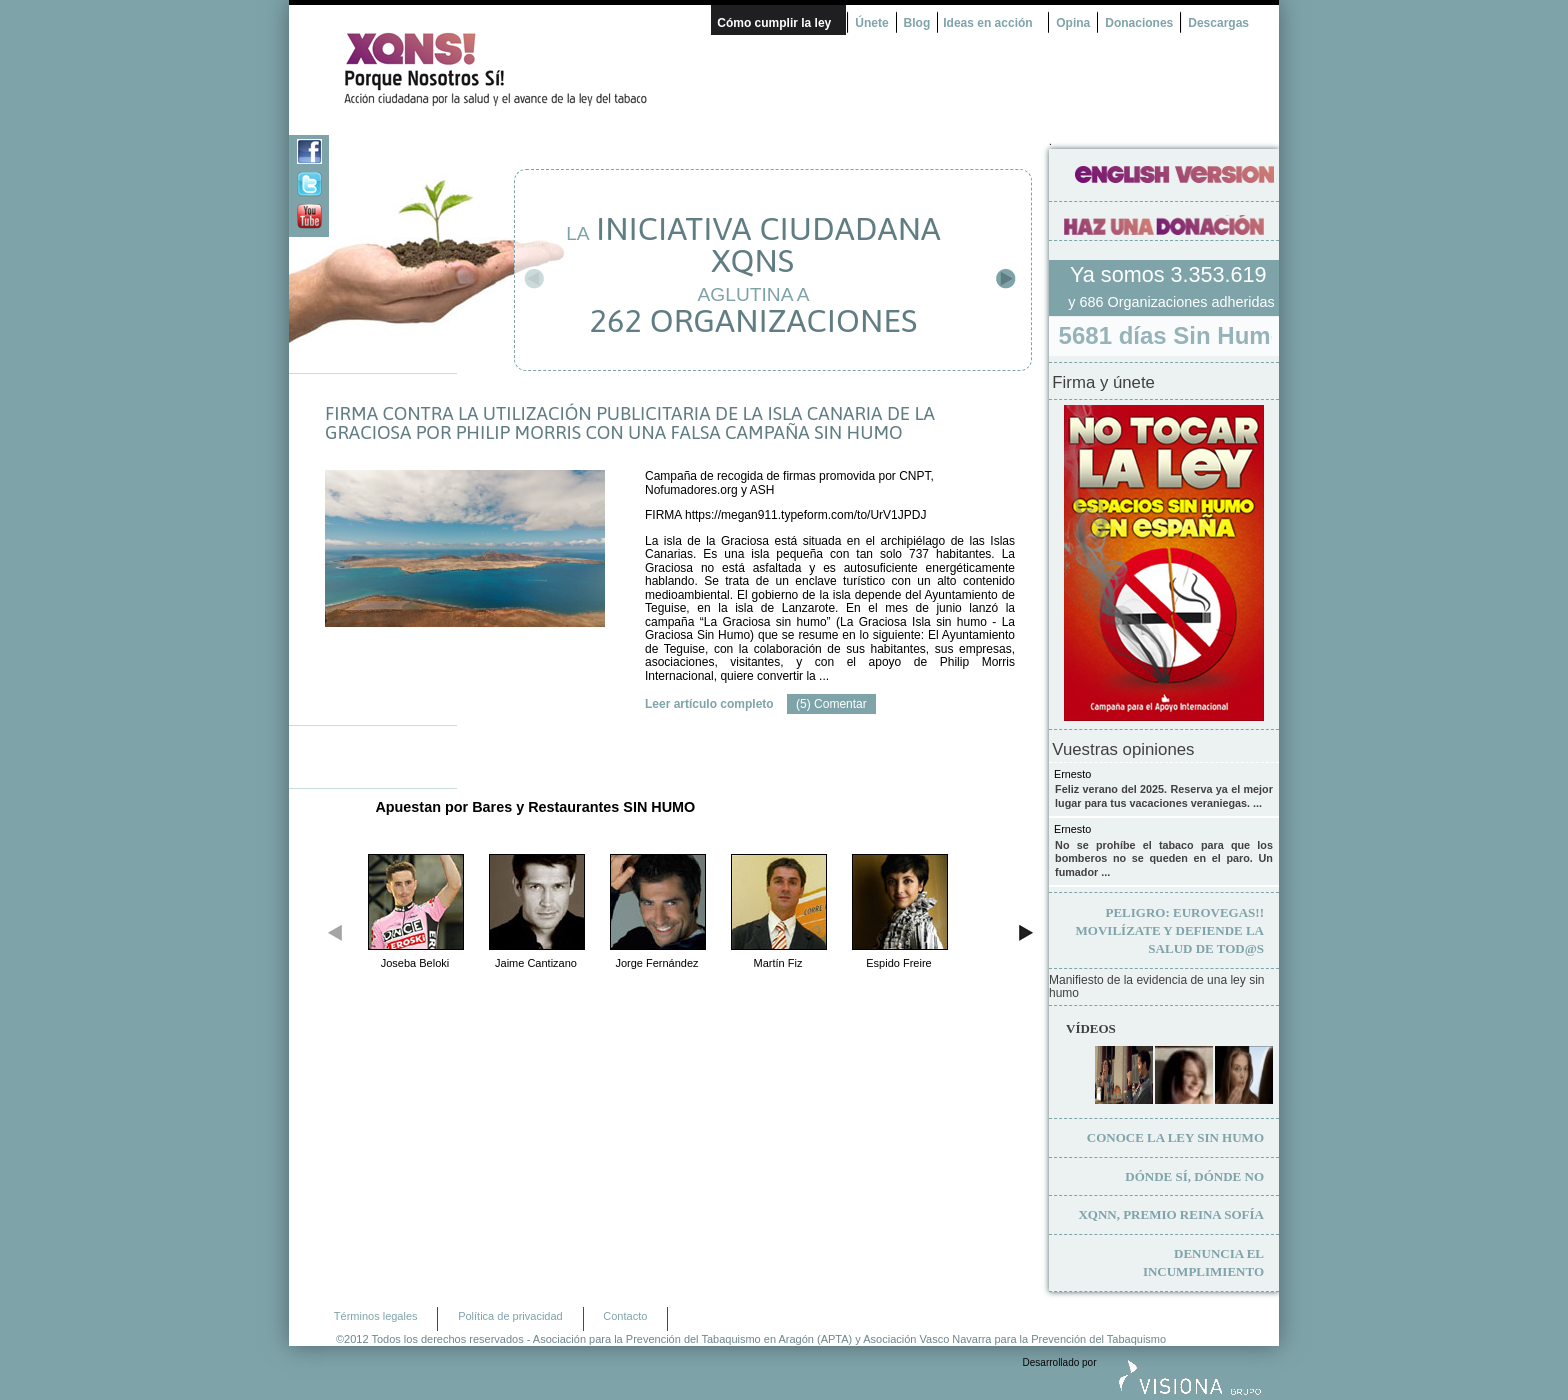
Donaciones (1139, 23)
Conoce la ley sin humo (1175, 1137)
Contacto (625, 1316)
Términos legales (376, 1316)
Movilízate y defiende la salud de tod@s (1170, 930)
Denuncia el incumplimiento (1203, 1262)
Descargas (1218, 23)
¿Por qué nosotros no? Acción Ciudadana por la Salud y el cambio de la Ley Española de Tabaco (504, 69)
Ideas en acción (987, 23)
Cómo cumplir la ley (774, 23)
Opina (1073, 23)
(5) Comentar (831, 704)
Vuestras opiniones (1123, 750)
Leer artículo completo (709, 704)
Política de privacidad (510, 1316)
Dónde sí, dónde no (1194, 1176)
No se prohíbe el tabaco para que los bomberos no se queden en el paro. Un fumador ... (1164, 858)
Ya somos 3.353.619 (1171, 274)
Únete (871, 23)
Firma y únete (1103, 383)
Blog (917, 23)
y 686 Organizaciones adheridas (1171, 302)
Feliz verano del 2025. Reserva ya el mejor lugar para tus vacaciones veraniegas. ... (1164, 796)
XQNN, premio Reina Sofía (1171, 1214)
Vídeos (1091, 1028)
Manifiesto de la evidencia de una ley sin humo (1156, 987)
